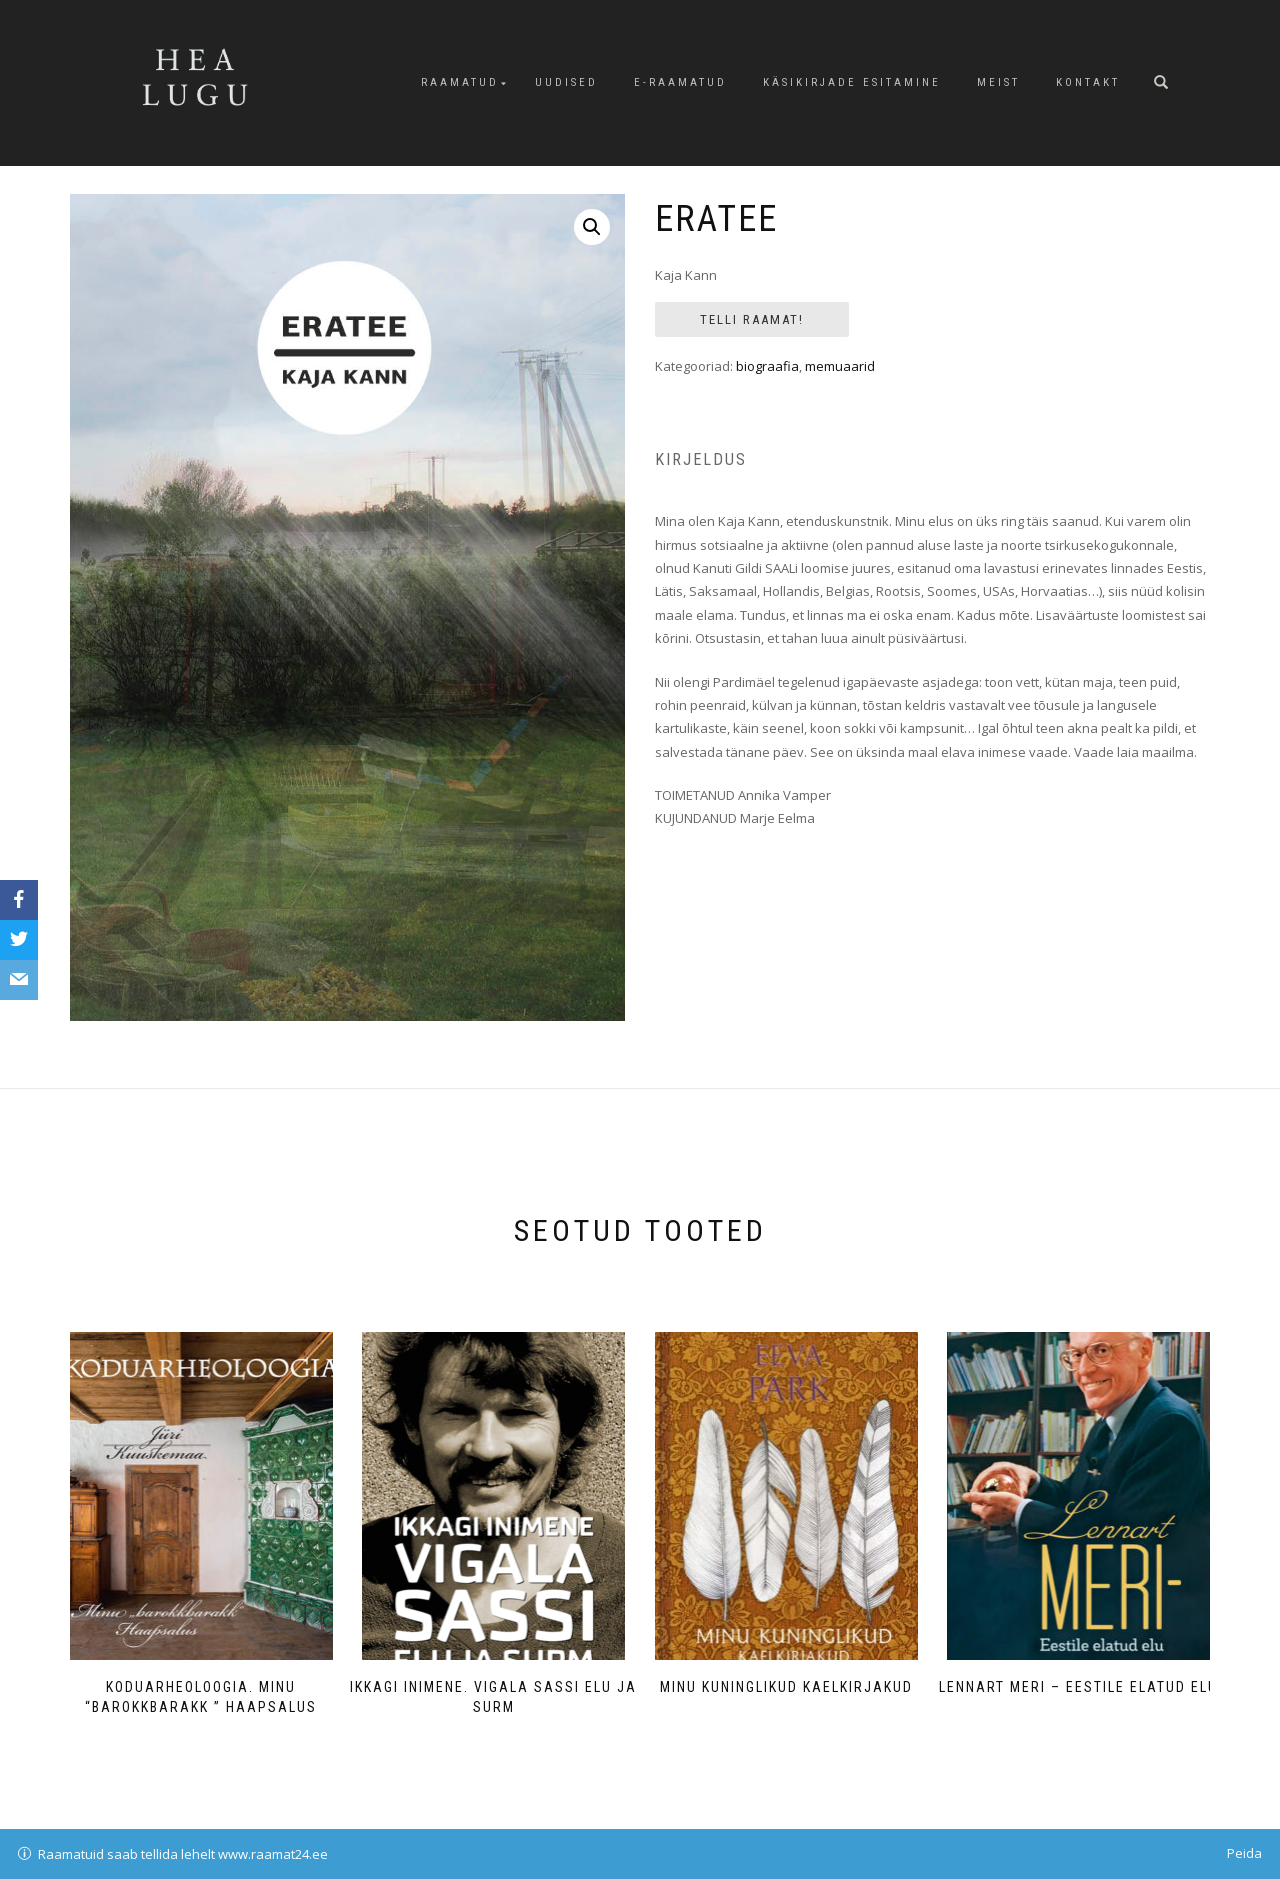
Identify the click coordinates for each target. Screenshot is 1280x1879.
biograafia (767, 366)
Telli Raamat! (752, 319)
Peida (1244, 1853)
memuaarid (840, 366)
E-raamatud (680, 82)
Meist (998, 82)
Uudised (566, 82)
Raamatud (460, 82)
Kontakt (1088, 82)
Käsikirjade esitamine (852, 82)
